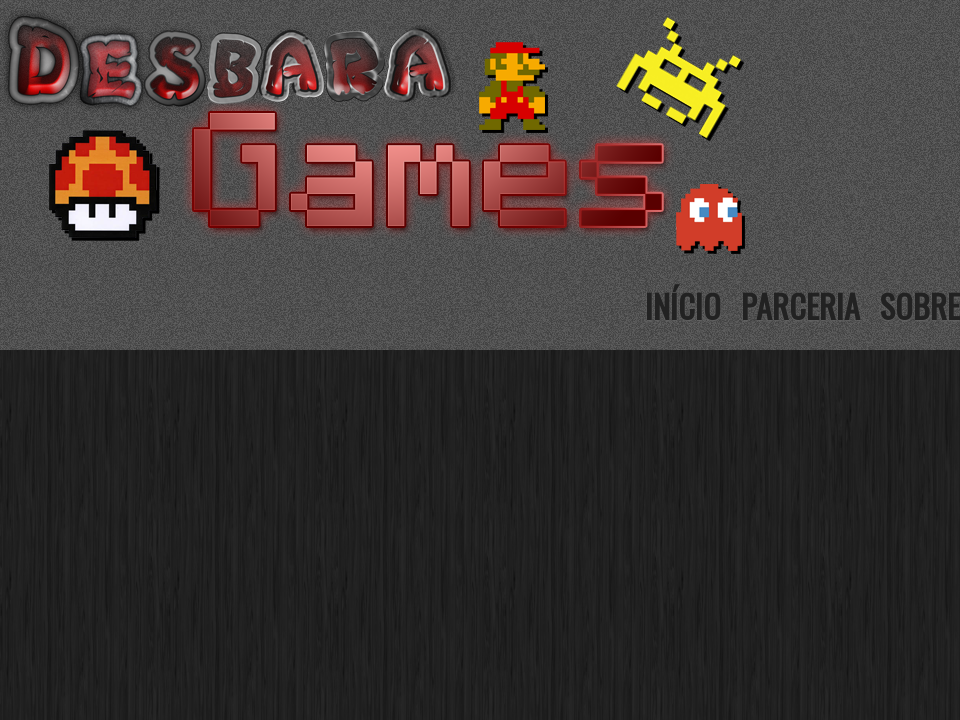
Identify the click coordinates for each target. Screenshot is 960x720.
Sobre (920, 305)
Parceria (800, 305)
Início (683, 305)
